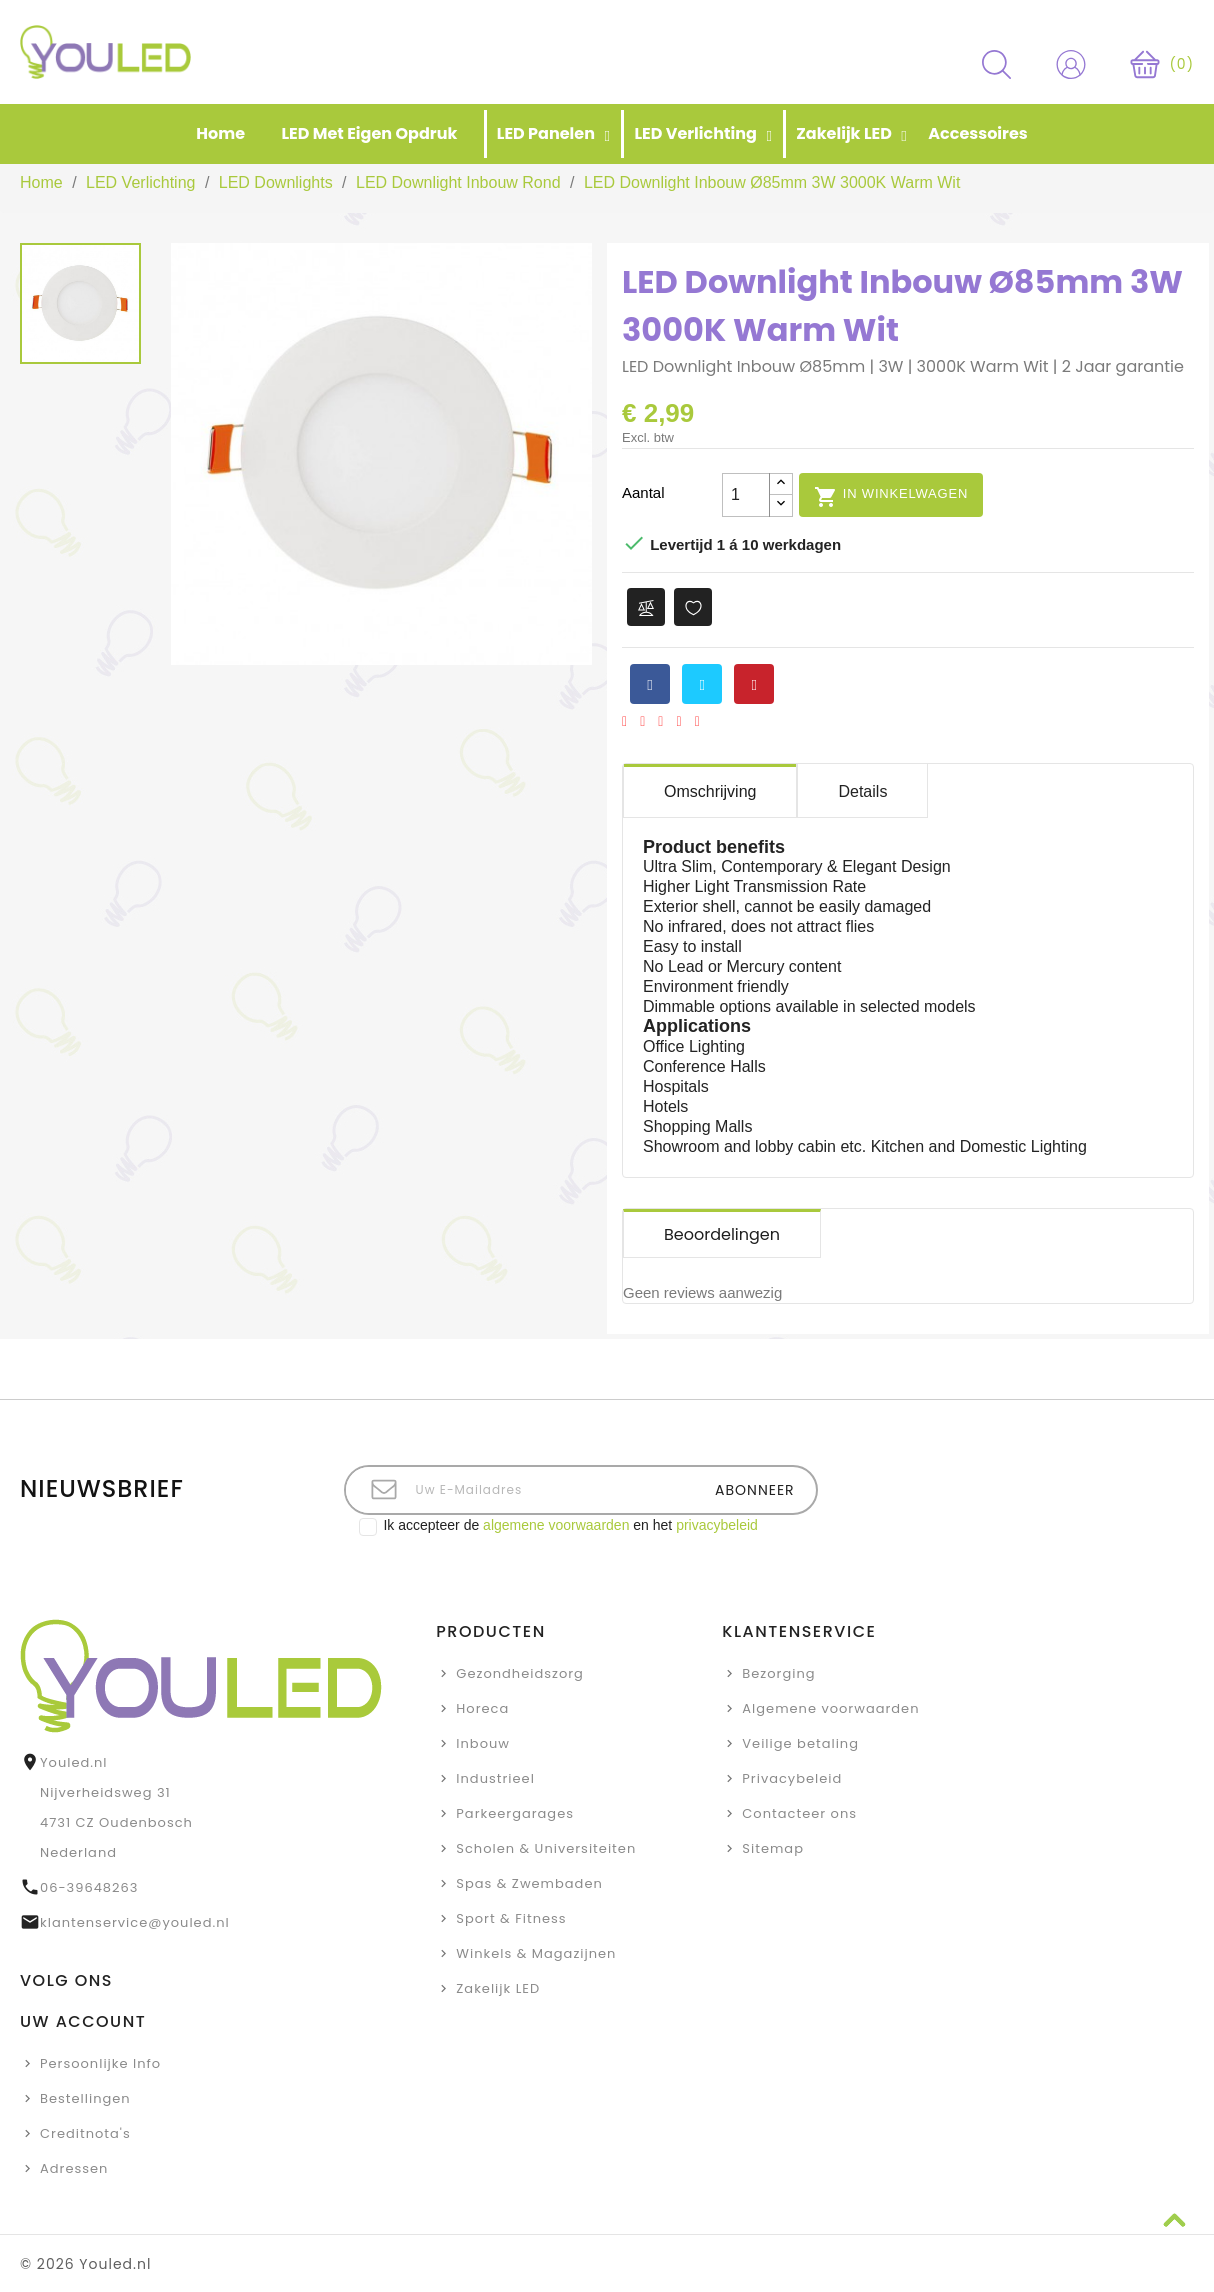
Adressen (74, 2168)
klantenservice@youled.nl (135, 1922)
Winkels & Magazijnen (536, 1953)
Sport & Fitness (511, 1918)
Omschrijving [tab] (710, 791)
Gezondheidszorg (520, 1673)
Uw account (83, 2021)
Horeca (482, 1708)
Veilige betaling (800, 1743)
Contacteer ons (799, 1813)
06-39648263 (89, 1887)
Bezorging (778, 1673)
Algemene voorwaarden (830, 1708)
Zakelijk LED (498, 1988)
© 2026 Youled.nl (85, 2264)
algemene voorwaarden (556, 1525)
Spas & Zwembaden (529, 1883)
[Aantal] (746, 495)
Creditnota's (85, 2133)
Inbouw (483, 1743)
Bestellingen (85, 2098)
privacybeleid (717, 1525)
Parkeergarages (515, 1813)
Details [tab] (862, 791)
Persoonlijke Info (100, 2063)
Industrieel (495, 1778)
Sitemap (773, 1848)
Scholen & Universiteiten (546, 1848)
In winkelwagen (891, 495)
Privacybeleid (792, 1778)
